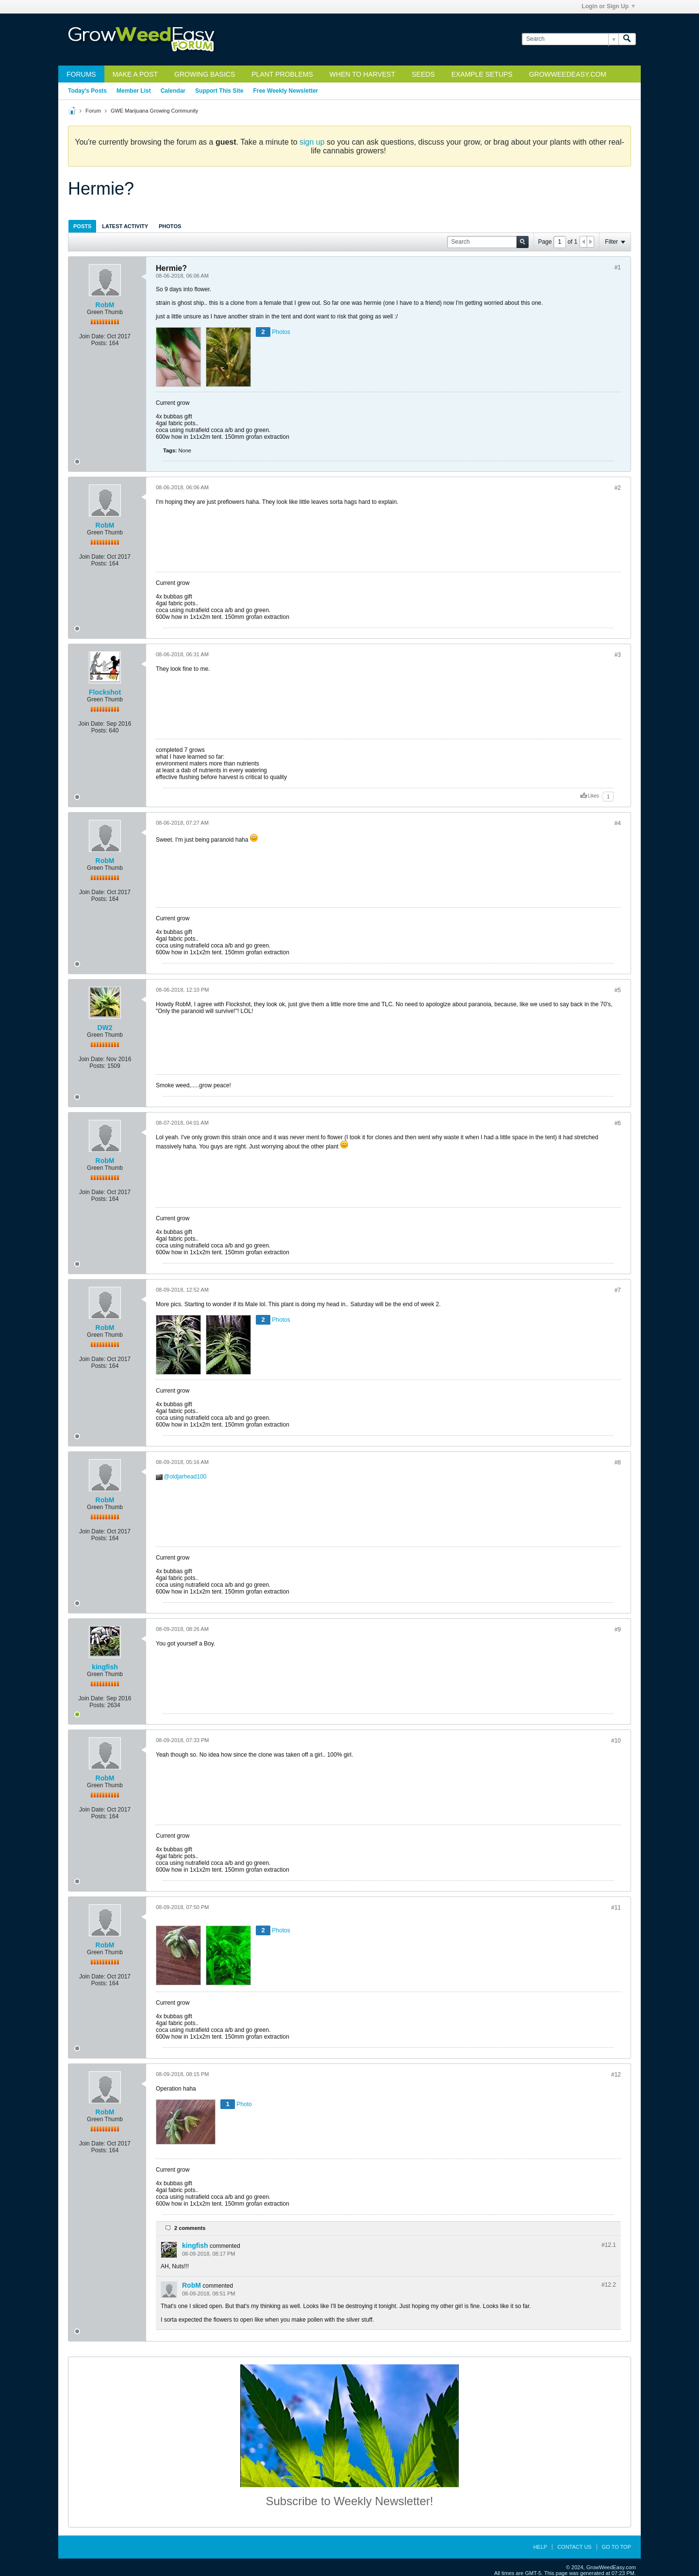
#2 (618, 487)
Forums (81, 74)
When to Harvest (362, 74)
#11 (616, 1907)
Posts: (99, 343)
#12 (616, 2074)
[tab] (82, 226)
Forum (93, 111)
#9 (618, 1629)
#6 (618, 1123)
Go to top (616, 2547)
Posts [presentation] (82, 226)
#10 (616, 1740)
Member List (133, 90)
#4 (618, 823)
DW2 (104, 1027)
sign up (312, 142)
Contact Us (574, 2547)
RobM (105, 305)
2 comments (189, 2228)
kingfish (105, 1667)
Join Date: (92, 336)
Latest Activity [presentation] (125, 226)
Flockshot (105, 692)
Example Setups (482, 74)
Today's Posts (87, 90)
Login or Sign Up (608, 6)
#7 (618, 1290)
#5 (618, 990)
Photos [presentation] (170, 226)
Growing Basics (204, 74)
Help (540, 2547)
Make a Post (135, 74)
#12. (608, 2245)
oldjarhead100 (187, 1476)
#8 (618, 1462)
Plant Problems (282, 74)
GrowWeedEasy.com (567, 74)
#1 (618, 267)
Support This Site (219, 90)
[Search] (570, 39)
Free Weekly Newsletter (285, 90)
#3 (618, 654)
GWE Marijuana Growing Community (154, 111)
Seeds (423, 74)
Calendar (173, 90)
